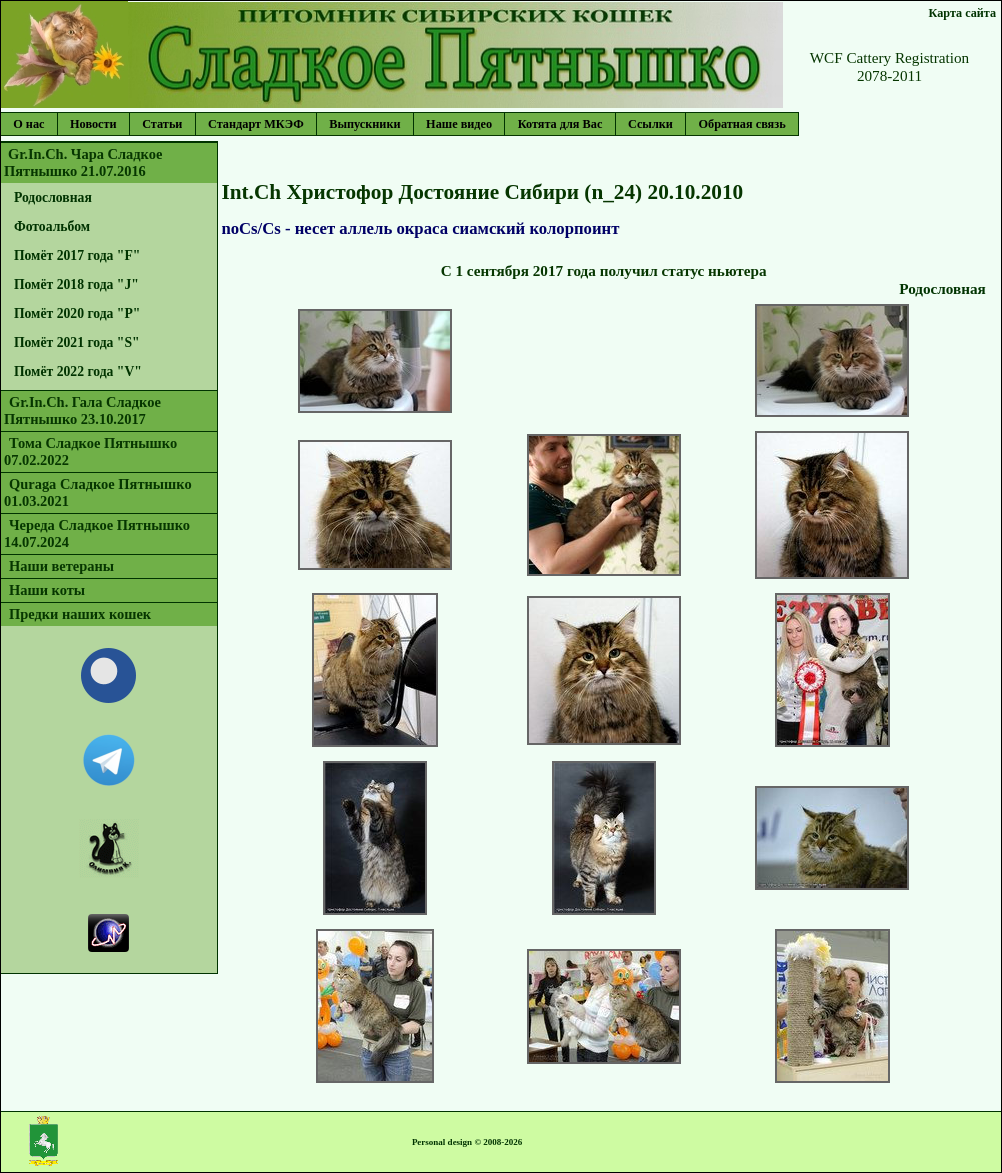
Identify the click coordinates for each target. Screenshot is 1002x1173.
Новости (93, 124)
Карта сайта (962, 13)
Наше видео (459, 124)
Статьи (162, 124)
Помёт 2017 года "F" (77, 255)
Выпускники (364, 124)
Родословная (53, 197)
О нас (28, 124)
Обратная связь (741, 124)
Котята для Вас (560, 124)
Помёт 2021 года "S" (77, 342)
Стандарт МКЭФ (256, 124)
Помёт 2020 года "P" (77, 313)
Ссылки (650, 124)
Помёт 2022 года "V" (78, 371)
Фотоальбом (52, 226)
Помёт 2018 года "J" (76, 284)
